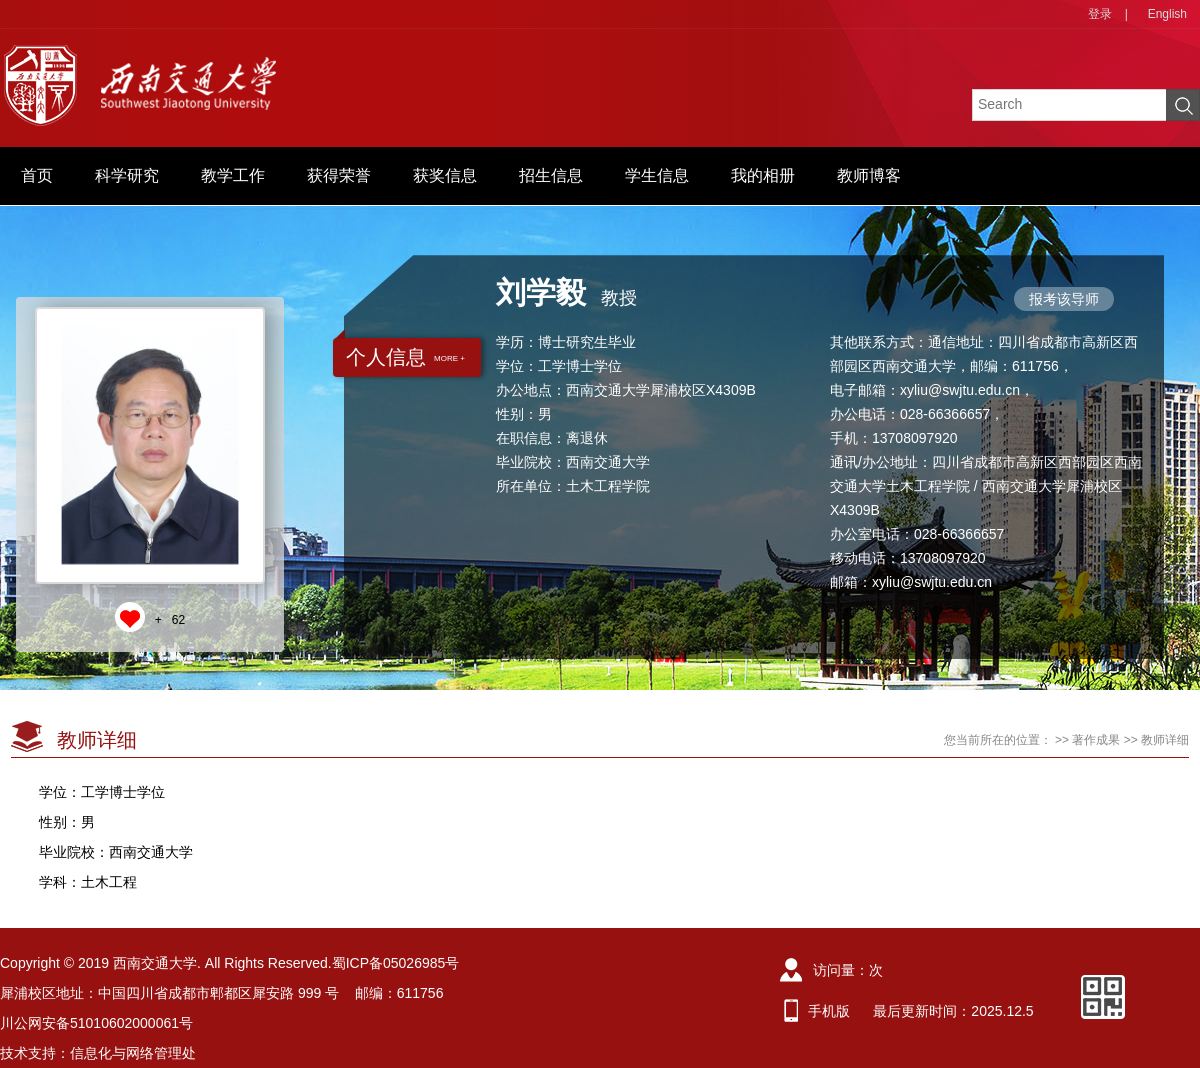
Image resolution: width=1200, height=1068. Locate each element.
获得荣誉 (339, 175)
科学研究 (127, 175)
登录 (1100, 14)
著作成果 (1096, 740)
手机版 (829, 1011)
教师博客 (869, 175)
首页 (37, 175)
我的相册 (763, 175)
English (1167, 14)
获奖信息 (445, 175)
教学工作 (233, 175)
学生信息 (657, 175)
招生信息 (551, 175)
